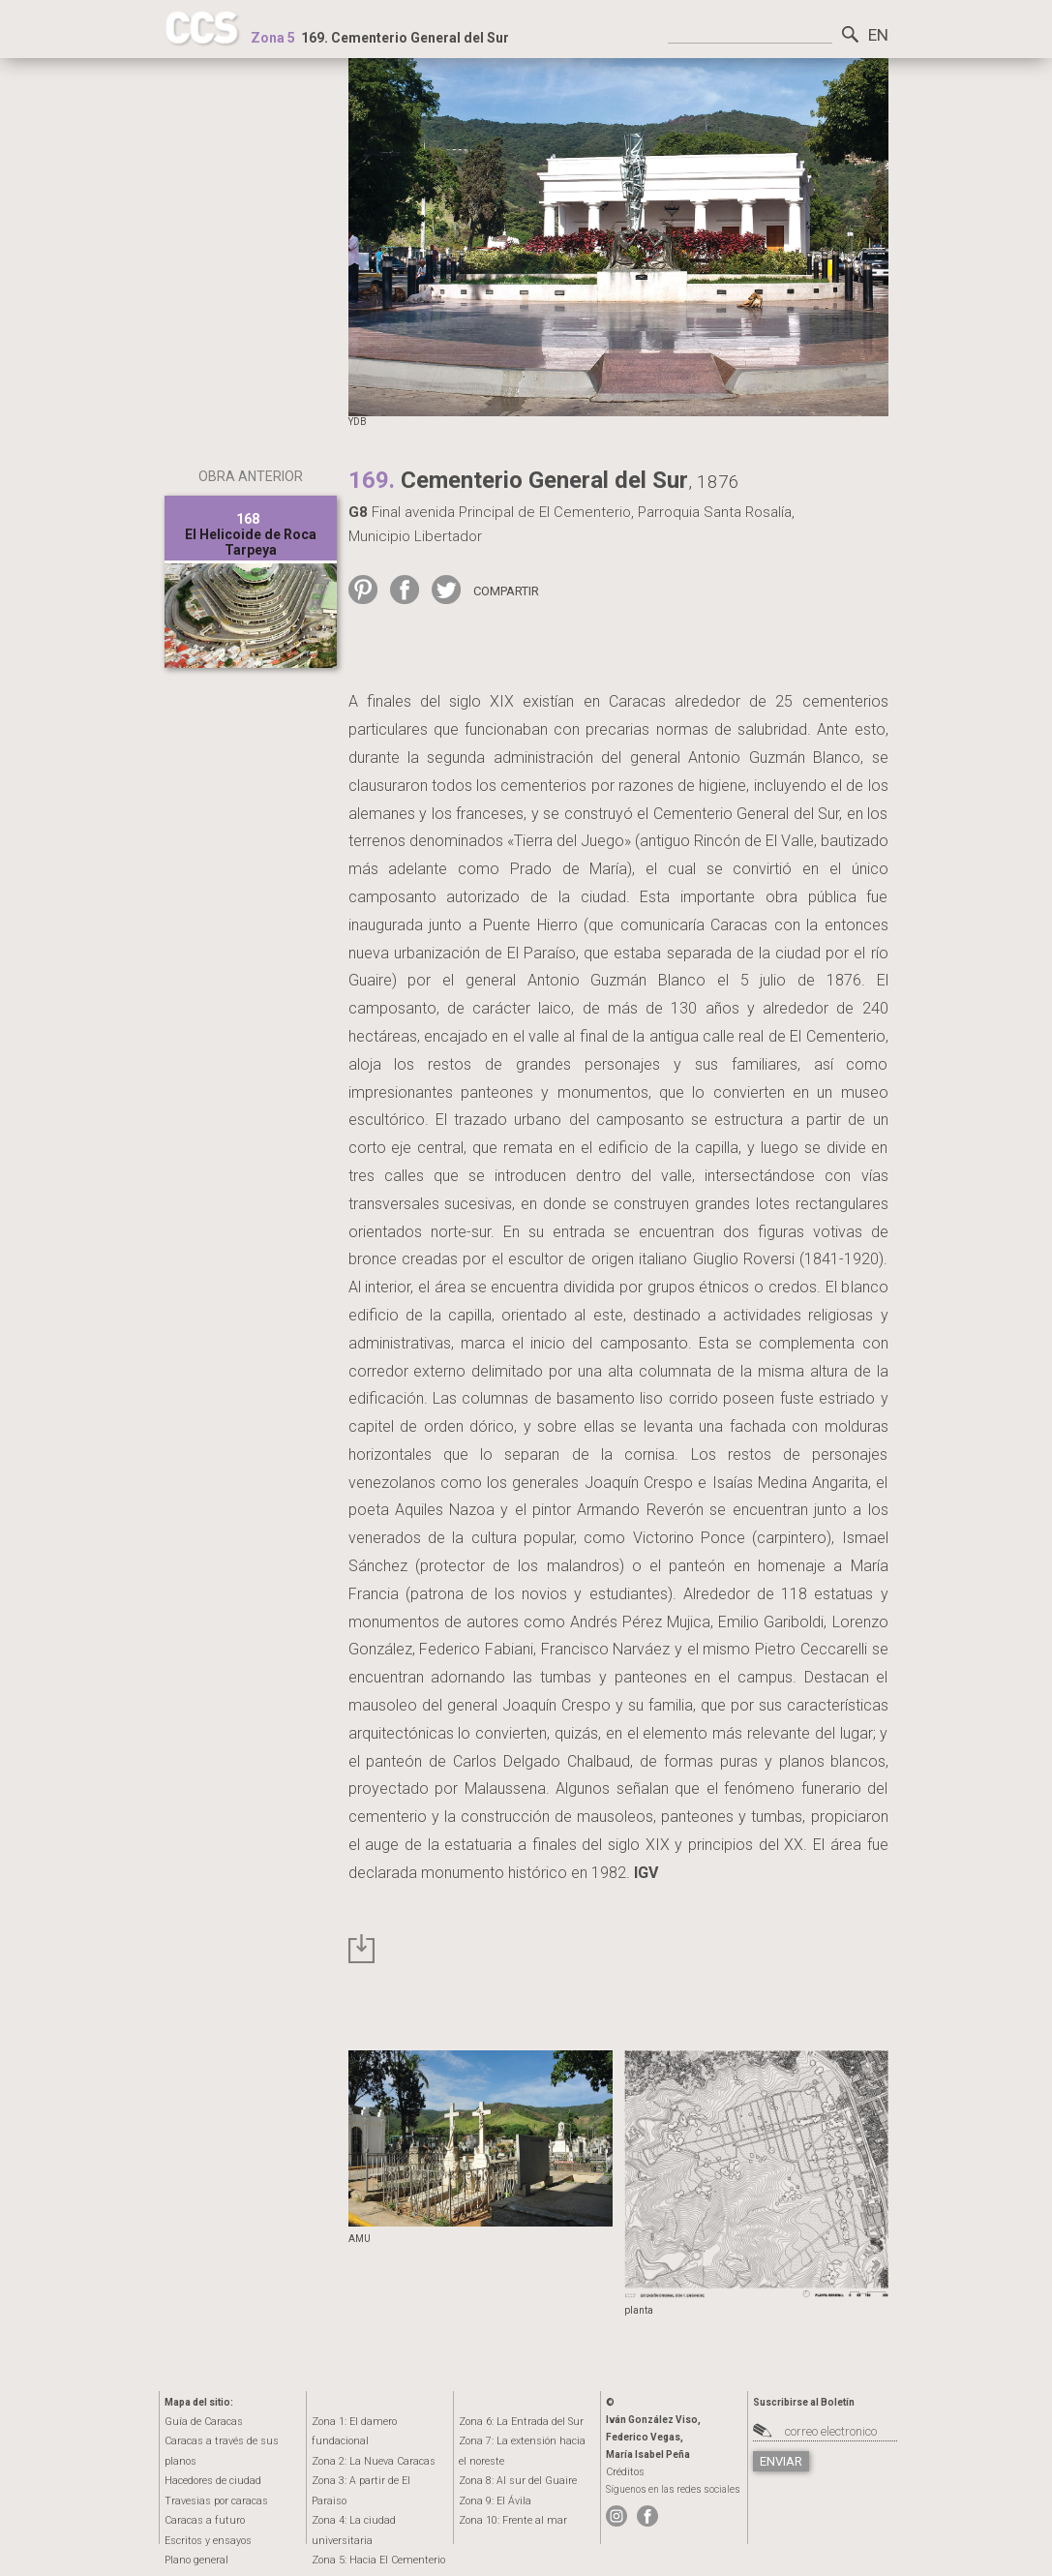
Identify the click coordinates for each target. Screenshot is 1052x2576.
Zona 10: (507, 2518)
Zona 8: (512, 2479)
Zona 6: (515, 2421)
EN (877, 34)
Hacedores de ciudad (210, 2460)
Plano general (194, 2537)
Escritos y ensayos (206, 2518)
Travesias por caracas (212, 2479)
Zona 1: (377, 2421)
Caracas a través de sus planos (232, 2441)
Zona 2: (367, 2441)
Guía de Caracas (199, 2421)
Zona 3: (374, 2460)
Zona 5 (273, 37)
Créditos (624, 2472)
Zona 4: (379, 2479)
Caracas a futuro (199, 2499)
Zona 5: (372, 2499)
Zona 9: (492, 2499)
